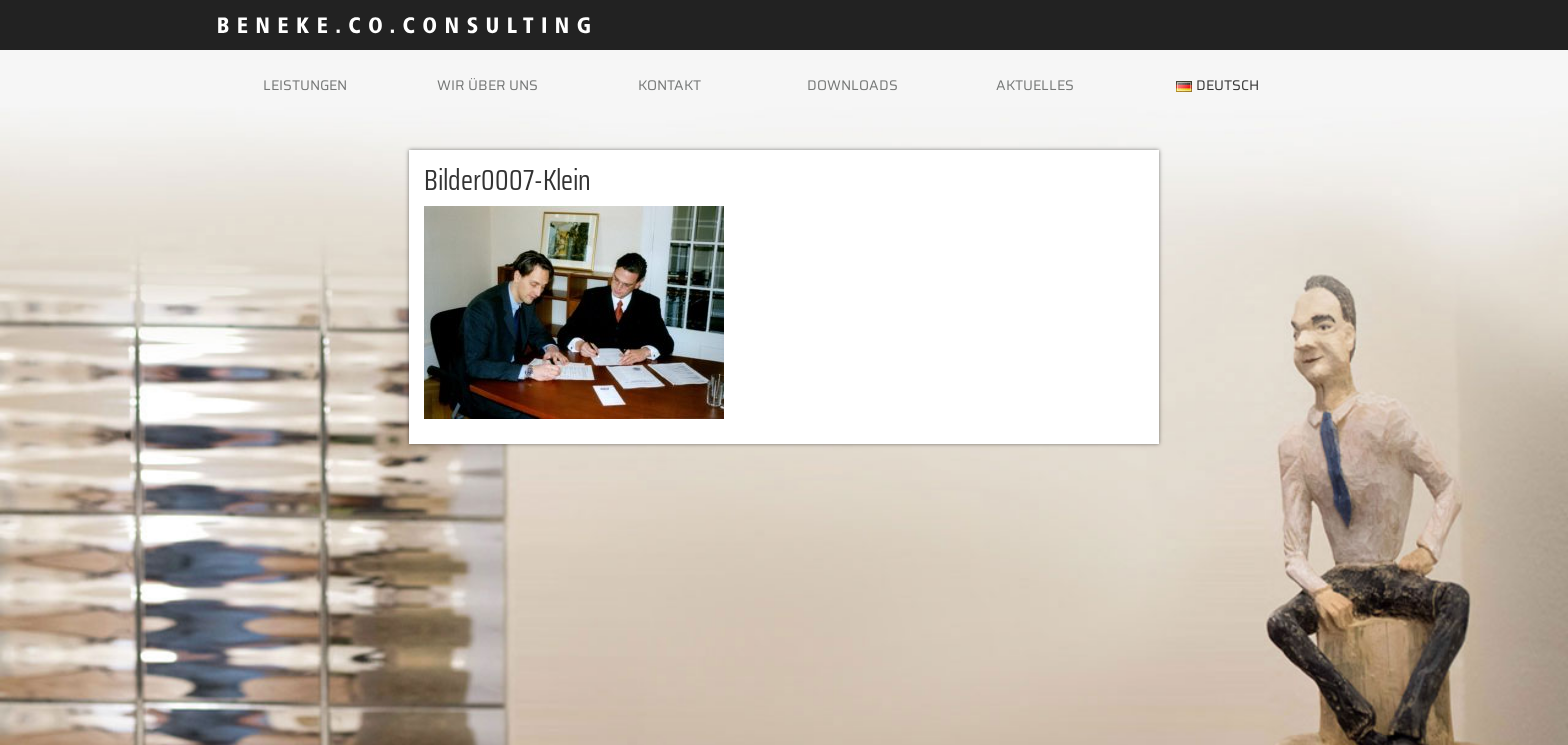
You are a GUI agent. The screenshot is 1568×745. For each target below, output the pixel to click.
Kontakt (669, 85)
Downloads (852, 85)
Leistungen (305, 85)
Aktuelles (1035, 85)
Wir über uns (487, 85)
